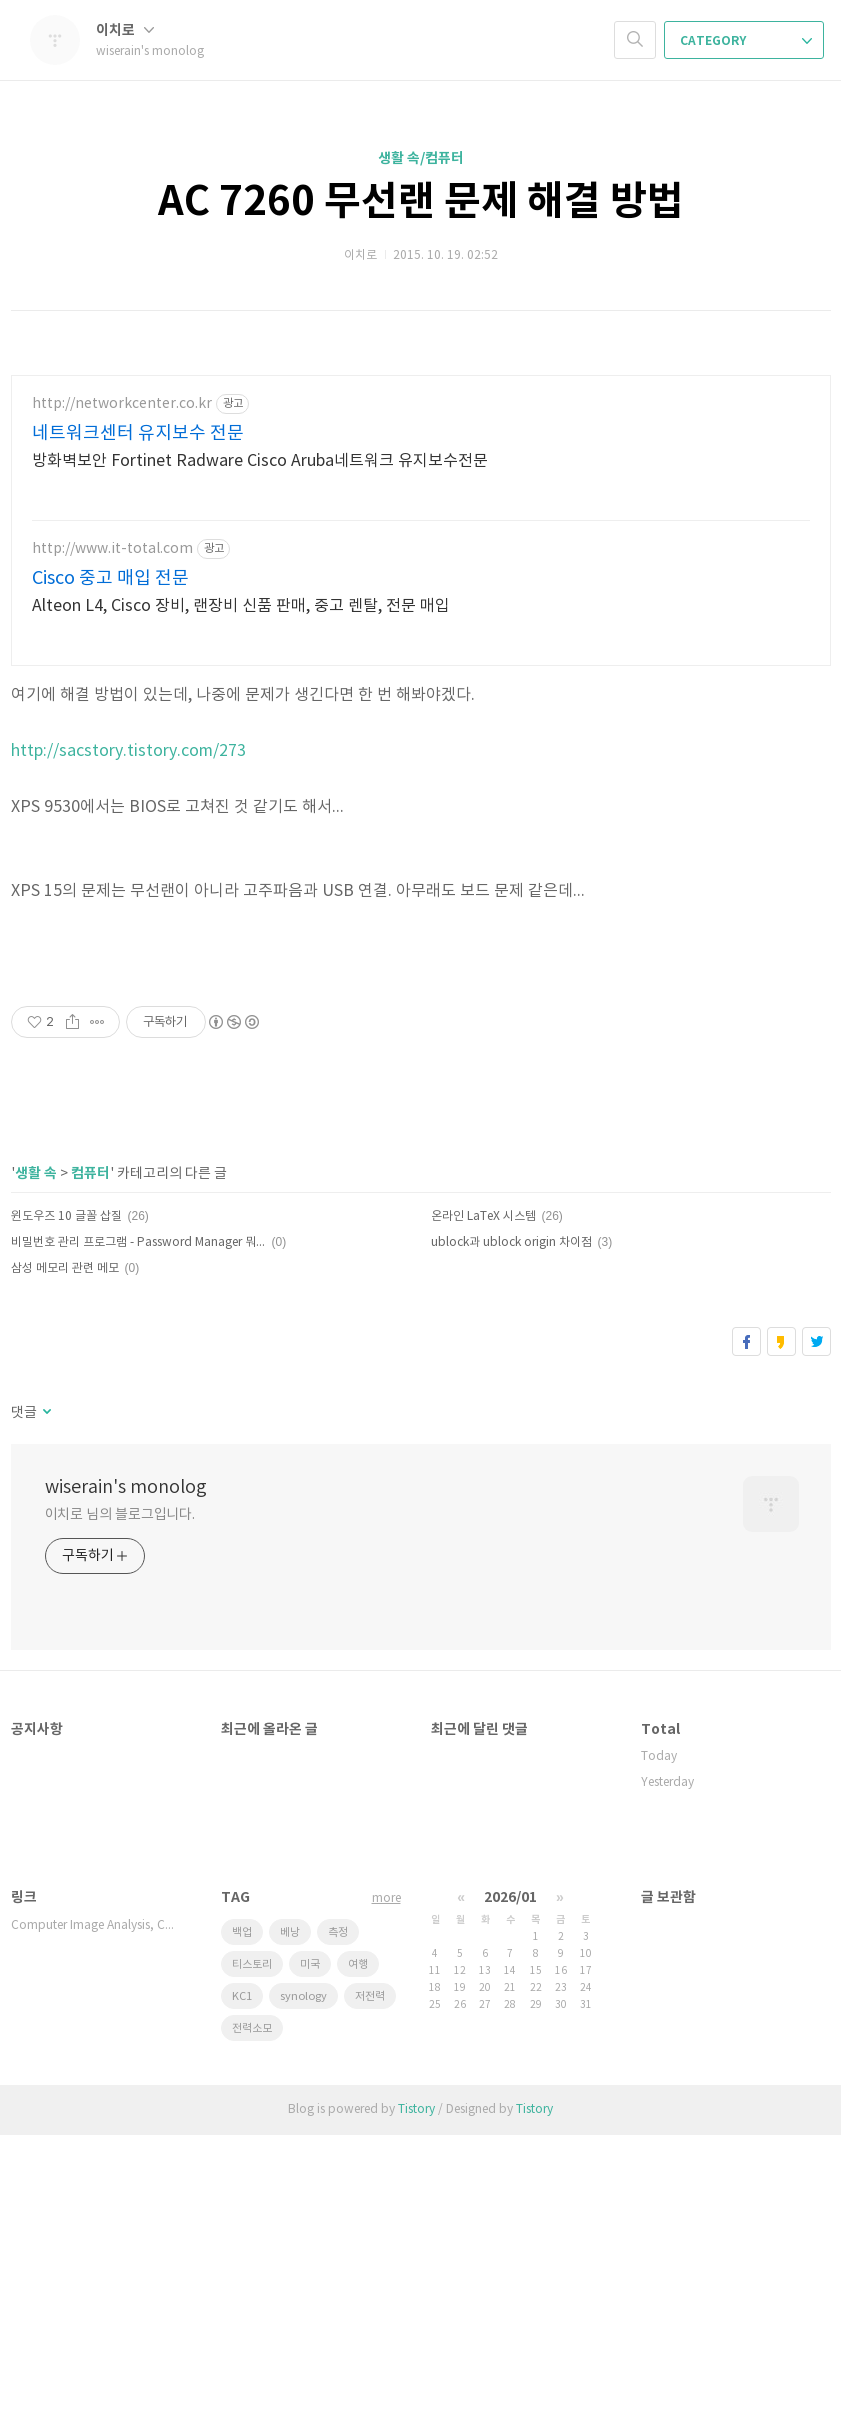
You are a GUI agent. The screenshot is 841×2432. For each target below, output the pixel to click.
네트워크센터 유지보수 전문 (138, 433)
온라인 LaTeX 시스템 (483, 1513)
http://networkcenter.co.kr (122, 404)
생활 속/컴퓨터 (421, 158)
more (386, 2195)
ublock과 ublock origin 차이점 (511, 1539)
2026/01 (510, 2194)
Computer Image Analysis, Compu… (96, 2222)
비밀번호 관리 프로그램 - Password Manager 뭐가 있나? (138, 1539)
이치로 (125, 30)
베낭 (290, 2229)
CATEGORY (746, 41)
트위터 (816, 1638)
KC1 (242, 2293)
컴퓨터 (90, 1470)
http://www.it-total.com (112, 549)
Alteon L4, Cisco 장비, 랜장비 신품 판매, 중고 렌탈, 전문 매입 (241, 606)
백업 (242, 2229)
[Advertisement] (251, 1111)
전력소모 (252, 2325)
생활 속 (36, 1470)
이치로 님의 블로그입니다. (120, 1812)
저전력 (370, 2293)
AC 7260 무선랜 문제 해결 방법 (421, 202)
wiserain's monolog (126, 1784)
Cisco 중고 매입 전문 (110, 578)
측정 (338, 2229)
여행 (358, 2261)
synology (303, 2293)
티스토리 (252, 2261)
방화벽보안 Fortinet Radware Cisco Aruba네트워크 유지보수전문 (260, 461)
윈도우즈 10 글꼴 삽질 (66, 1513)
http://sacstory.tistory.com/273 (128, 751)
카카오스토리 (781, 1638)
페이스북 (746, 1638)
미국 (310, 2261)
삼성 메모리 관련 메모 (65, 1565)
